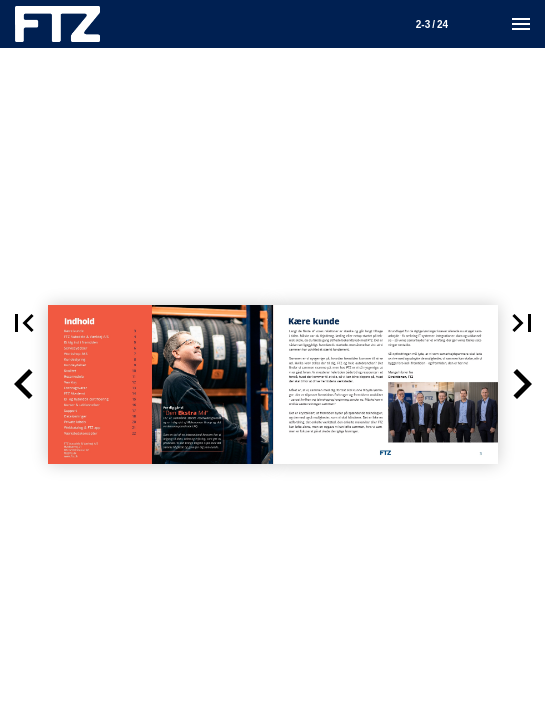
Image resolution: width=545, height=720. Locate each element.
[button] (24, 384)
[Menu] (521, 24)
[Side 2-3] (432, 24)
